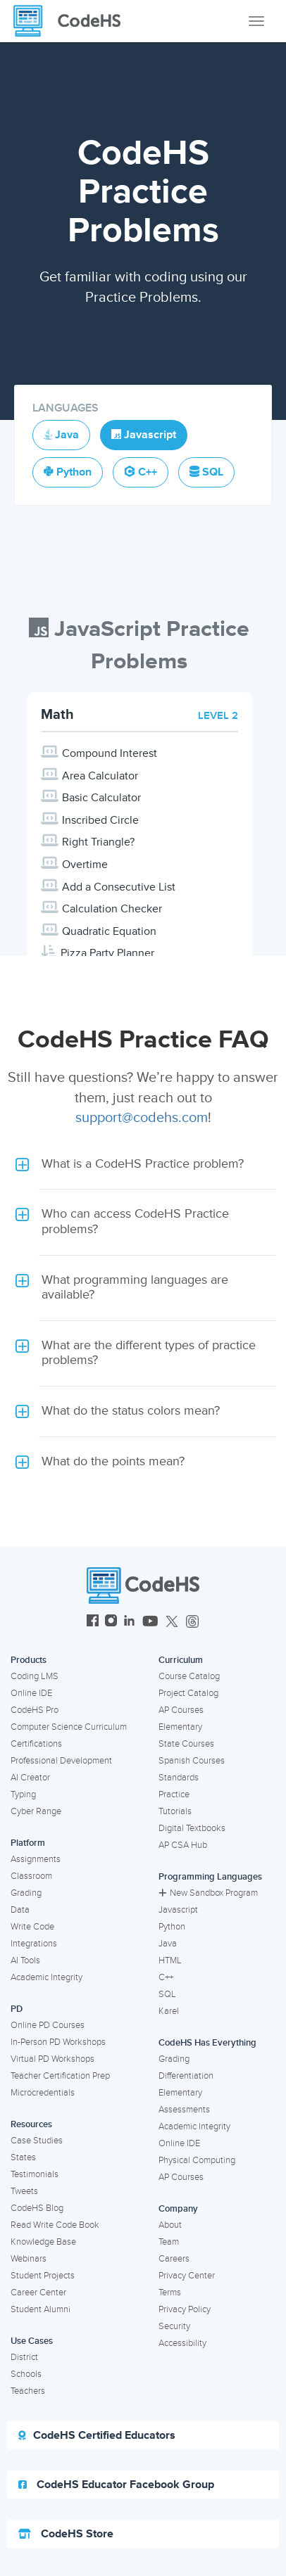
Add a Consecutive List (118, 887)
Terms (169, 2292)
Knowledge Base (43, 2241)
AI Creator (30, 1777)
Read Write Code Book (55, 2225)
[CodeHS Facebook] (93, 1622)
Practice (173, 1794)
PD (17, 2009)
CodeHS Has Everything (207, 2043)
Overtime (85, 864)
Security (174, 2326)
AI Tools (25, 1960)
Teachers (28, 2391)
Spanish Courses (191, 1760)
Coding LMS (34, 1676)
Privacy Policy (184, 2309)
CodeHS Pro (34, 1710)
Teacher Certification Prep (60, 2075)
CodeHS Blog (37, 2208)
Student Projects (43, 2275)
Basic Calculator (101, 798)
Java (167, 1943)
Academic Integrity (46, 1977)
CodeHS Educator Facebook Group (116, 2485)
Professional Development (61, 1760)
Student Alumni (40, 2309)
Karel (168, 2011)
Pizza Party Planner (107, 953)
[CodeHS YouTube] (150, 1622)
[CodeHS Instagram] (111, 1622)
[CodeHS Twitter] (172, 1622)
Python (171, 1926)
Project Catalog (188, 1693)
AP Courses (181, 1710)
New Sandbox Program (208, 1893)
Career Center (38, 2292)
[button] (143, 1164)
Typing (23, 1794)
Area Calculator (100, 776)
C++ (165, 1977)
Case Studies (37, 2140)
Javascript (178, 1909)
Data (20, 1909)
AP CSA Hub (182, 1845)
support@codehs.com (141, 1117)
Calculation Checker (112, 909)
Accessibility (182, 2343)
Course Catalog (189, 1676)
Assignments (36, 1859)
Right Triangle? (98, 842)
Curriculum (180, 1660)
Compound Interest (109, 753)
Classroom (31, 1876)
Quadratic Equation (109, 931)
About (170, 2225)
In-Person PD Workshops (58, 2042)
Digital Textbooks (191, 1828)
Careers (173, 2258)
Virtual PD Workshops (52, 2059)
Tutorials (175, 1811)
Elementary (180, 1727)
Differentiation (185, 2075)
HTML (170, 1960)
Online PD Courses (48, 2025)
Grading (26, 1893)
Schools (26, 2374)
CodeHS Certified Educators (96, 2435)
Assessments (184, 2109)
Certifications (36, 1743)
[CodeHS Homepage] (72, 21)
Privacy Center (186, 2275)
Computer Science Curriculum (69, 1727)
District (24, 2357)
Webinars (28, 2258)
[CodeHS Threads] (192, 1622)
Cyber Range (36, 1811)
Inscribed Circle (100, 820)
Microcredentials (43, 2092)
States (23, 2157)
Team (168, 2241)
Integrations (34, 1943)
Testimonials (34, 2174)
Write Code (32, 1926)
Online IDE (31, 1693)
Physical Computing (196, 2160)
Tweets (24, 2191)
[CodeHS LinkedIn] (129, 1622)
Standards (178, 1777)
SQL (167, 1994)
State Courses (186, 1743)
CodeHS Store (65, 2534)
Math (57, 714)
